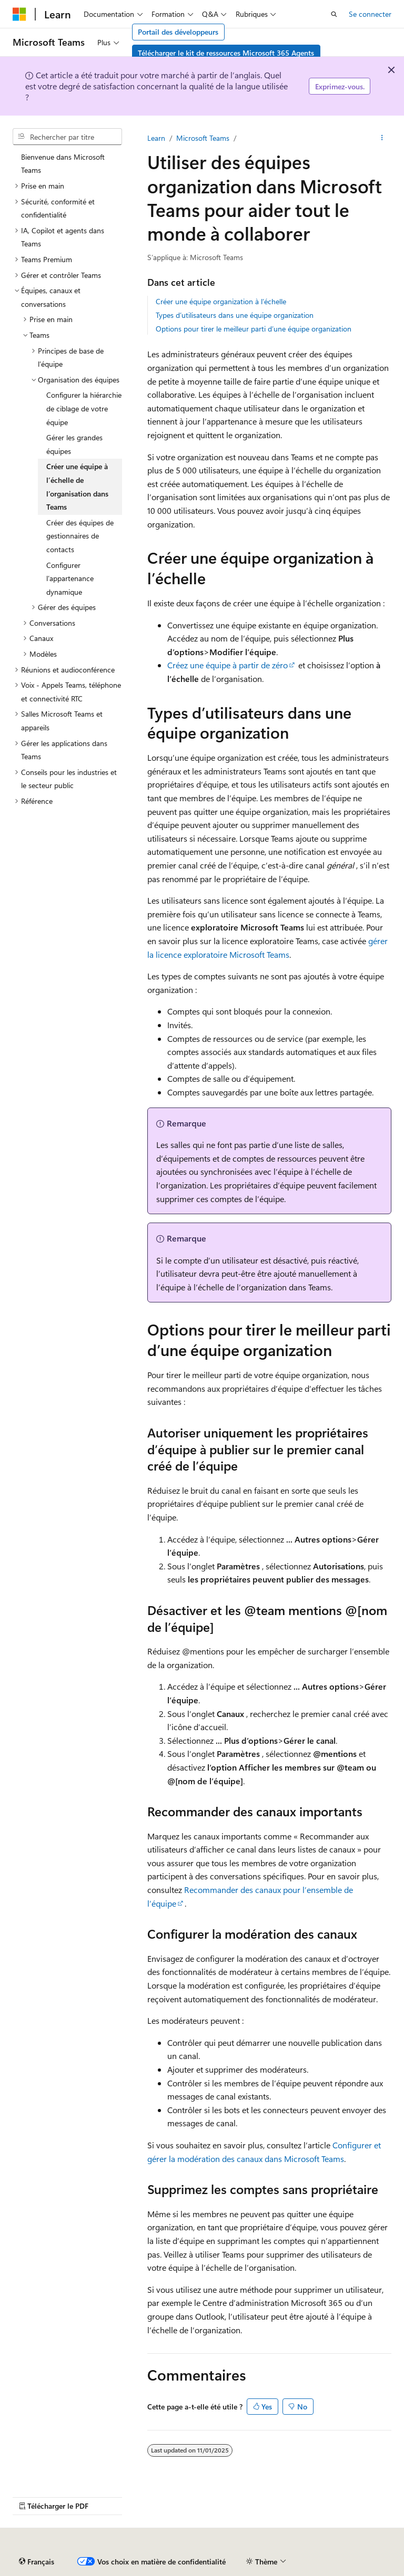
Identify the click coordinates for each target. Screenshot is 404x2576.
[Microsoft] (19, 14)
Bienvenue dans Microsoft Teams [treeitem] (63, 163)
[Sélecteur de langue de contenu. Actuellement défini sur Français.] (36, 2561)
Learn (156, 138)
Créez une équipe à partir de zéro (227, 664)
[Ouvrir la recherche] (334, 14)
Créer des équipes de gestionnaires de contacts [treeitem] (80, 536)
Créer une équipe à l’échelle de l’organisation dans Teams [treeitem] (77, 486)
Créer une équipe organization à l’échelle (221, 301)
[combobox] (67, 136)
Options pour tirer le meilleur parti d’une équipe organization (253, 329)
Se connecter (370, 14)
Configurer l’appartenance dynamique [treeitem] (70, 578)
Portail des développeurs (178, 32)
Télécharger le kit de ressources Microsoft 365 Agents (226, 53)
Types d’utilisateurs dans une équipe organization (235, 315)
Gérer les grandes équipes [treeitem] (74, 444)
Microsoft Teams (202, 138)
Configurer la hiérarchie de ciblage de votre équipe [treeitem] (84, 408)
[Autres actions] (382, 138)
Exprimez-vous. (340, 86)
